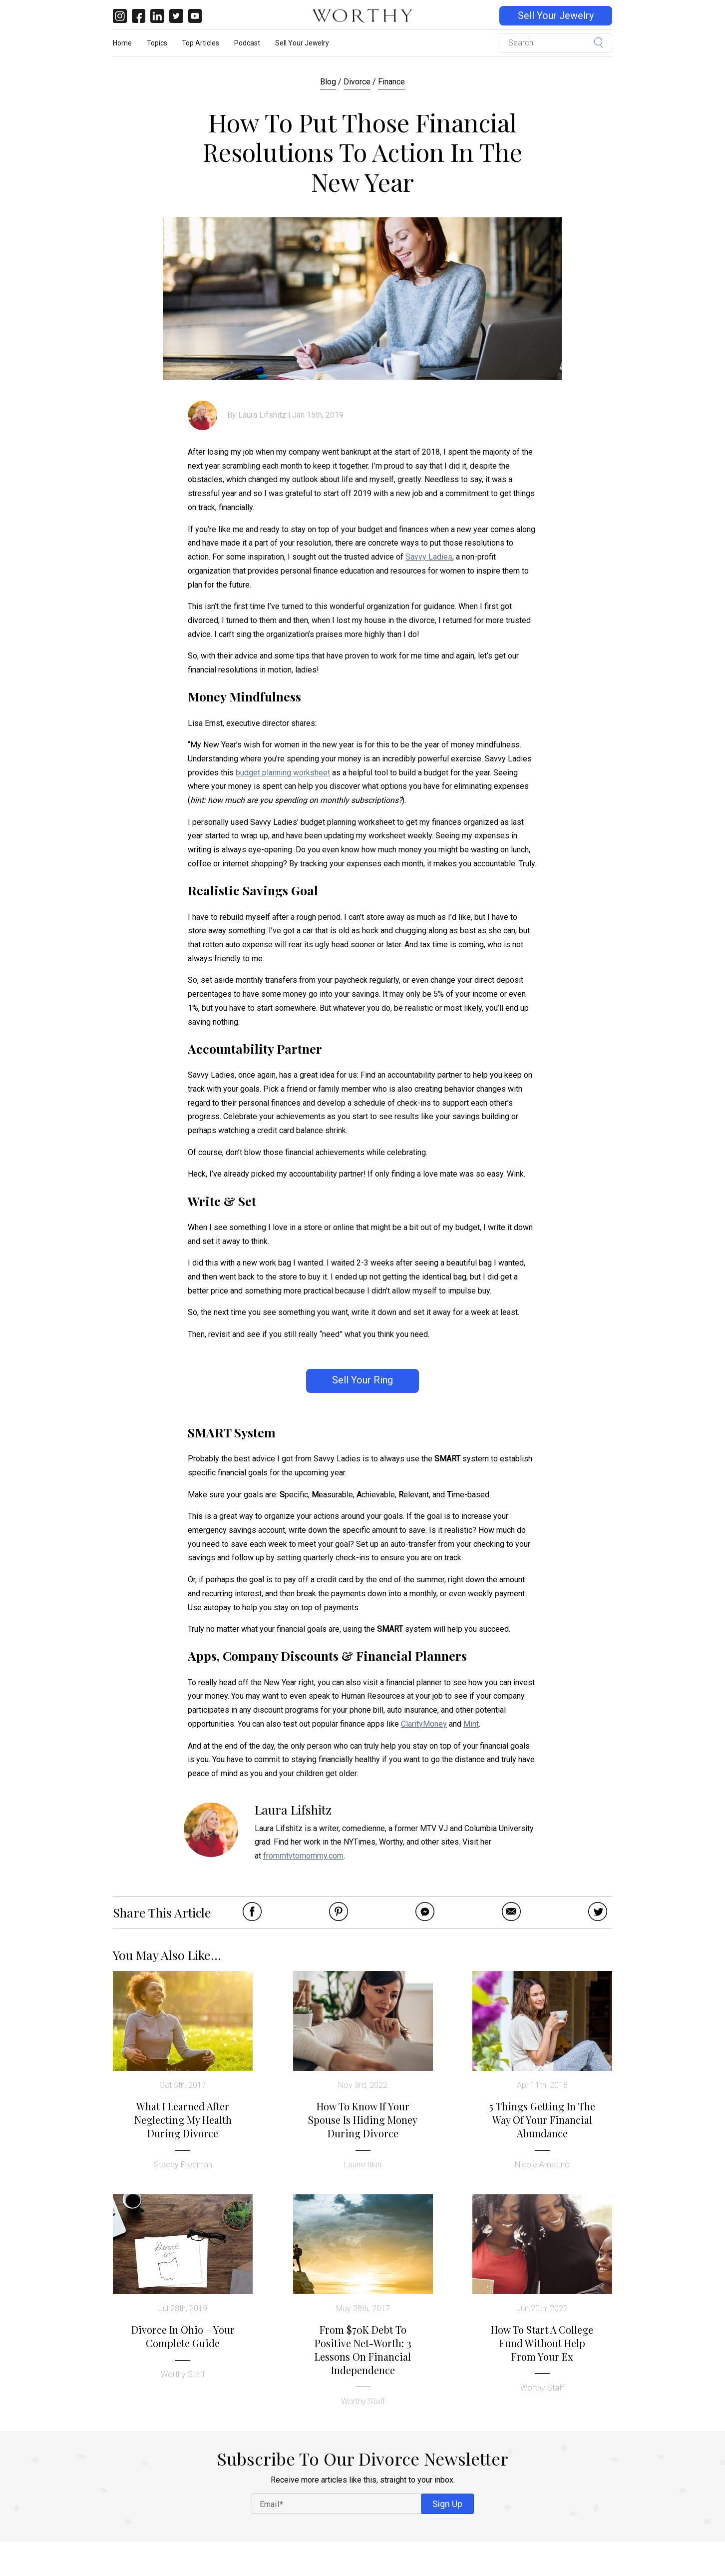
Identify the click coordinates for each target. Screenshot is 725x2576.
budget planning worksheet (283, 772)
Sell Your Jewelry (556, 15)
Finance (391, 81)
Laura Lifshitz (262, 415)
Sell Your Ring (362, 1380)
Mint (471, 1724)
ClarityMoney (424, 1724)
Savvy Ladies (428, 557)
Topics (157, 43)
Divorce (357, 81)
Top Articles (200, 43)
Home (122, 43)
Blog (328, 81)
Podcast (247, 43)
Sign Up (447, 2504)
